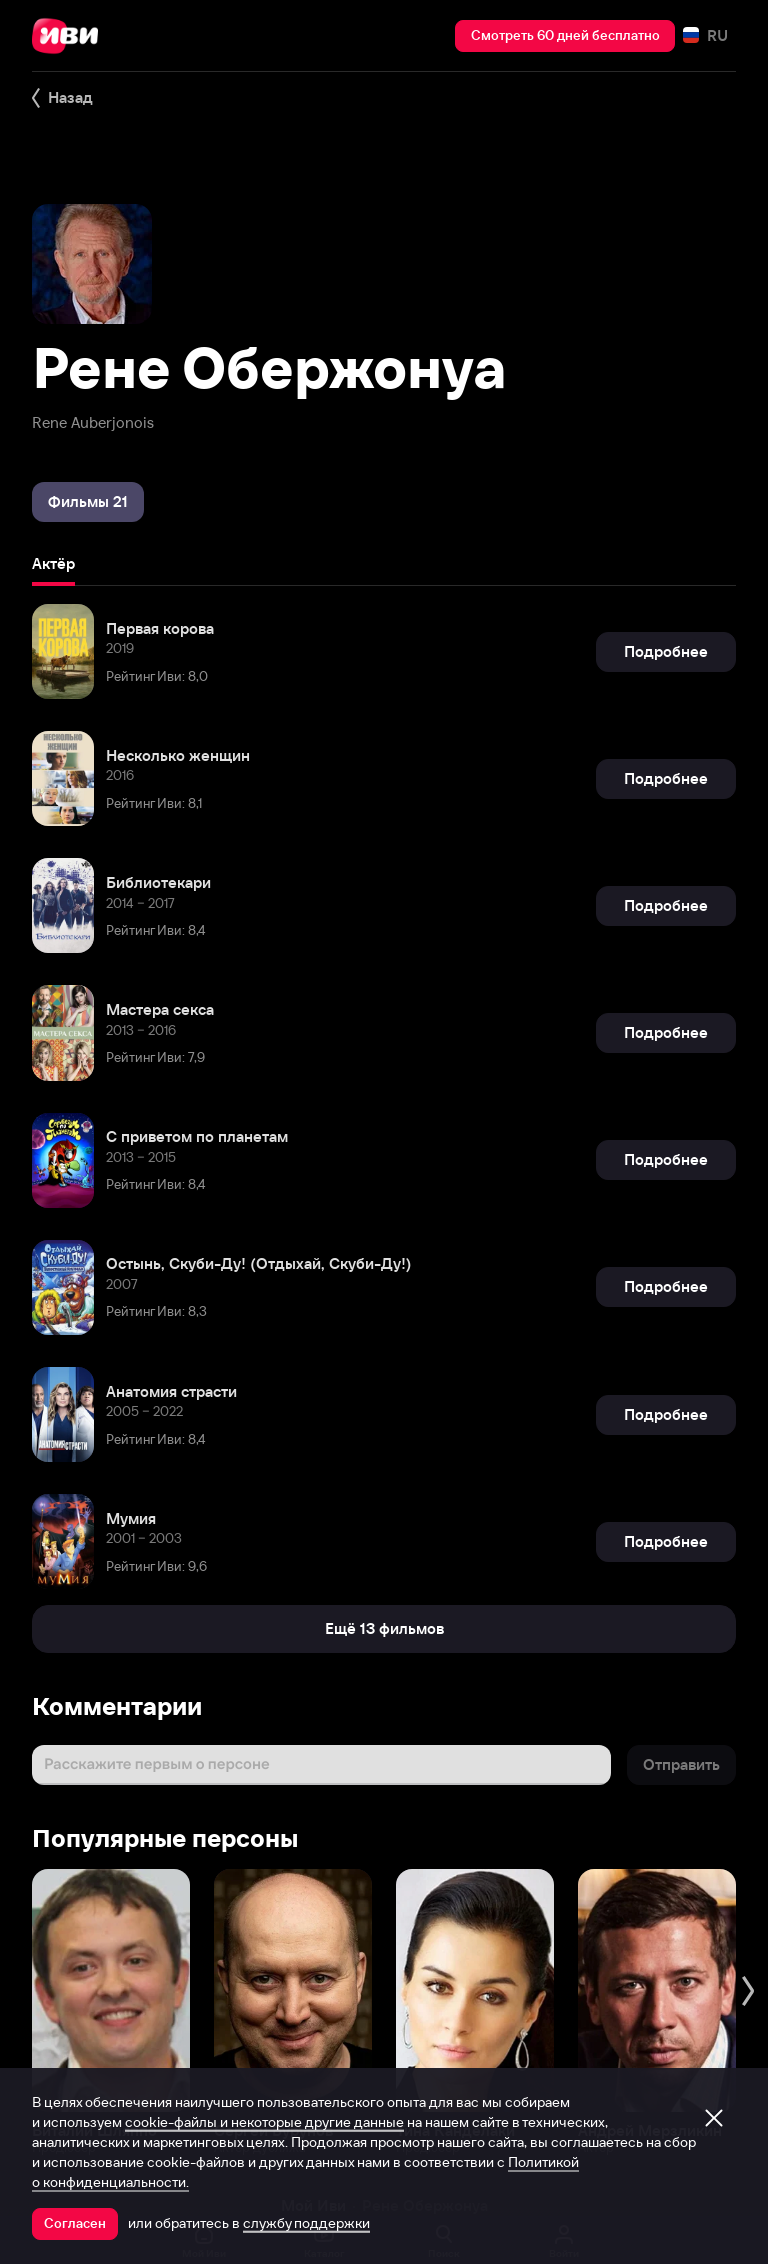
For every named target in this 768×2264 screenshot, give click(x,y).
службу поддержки (306, 2223)
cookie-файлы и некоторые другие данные (264, 2122)
